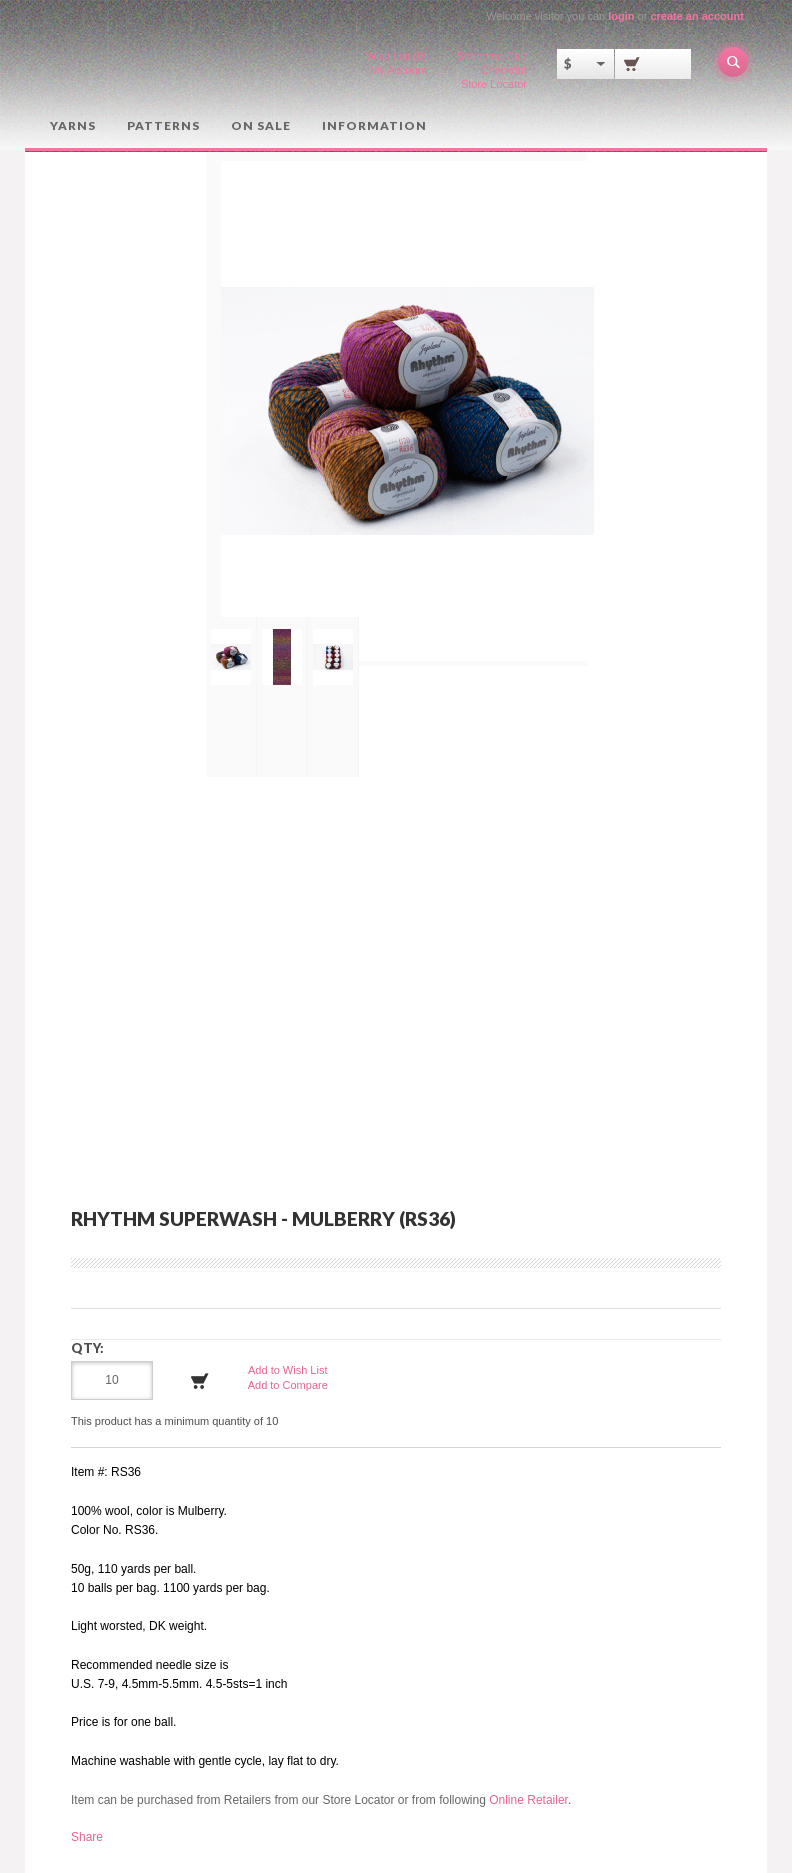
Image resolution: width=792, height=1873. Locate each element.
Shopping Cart (492, 56)
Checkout (504, 70)
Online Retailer (528, 1799)
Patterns (162, 124)
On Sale (259, 124)
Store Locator (494, 84)
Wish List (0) (396, 56)
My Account (398, 70)
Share (87, 1836)
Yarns (73, 124)
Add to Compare (288, 1384)
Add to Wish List (287, 1369)
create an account (697, 16)
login (621, 16)
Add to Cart (200, 1380)
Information (371, 124)
